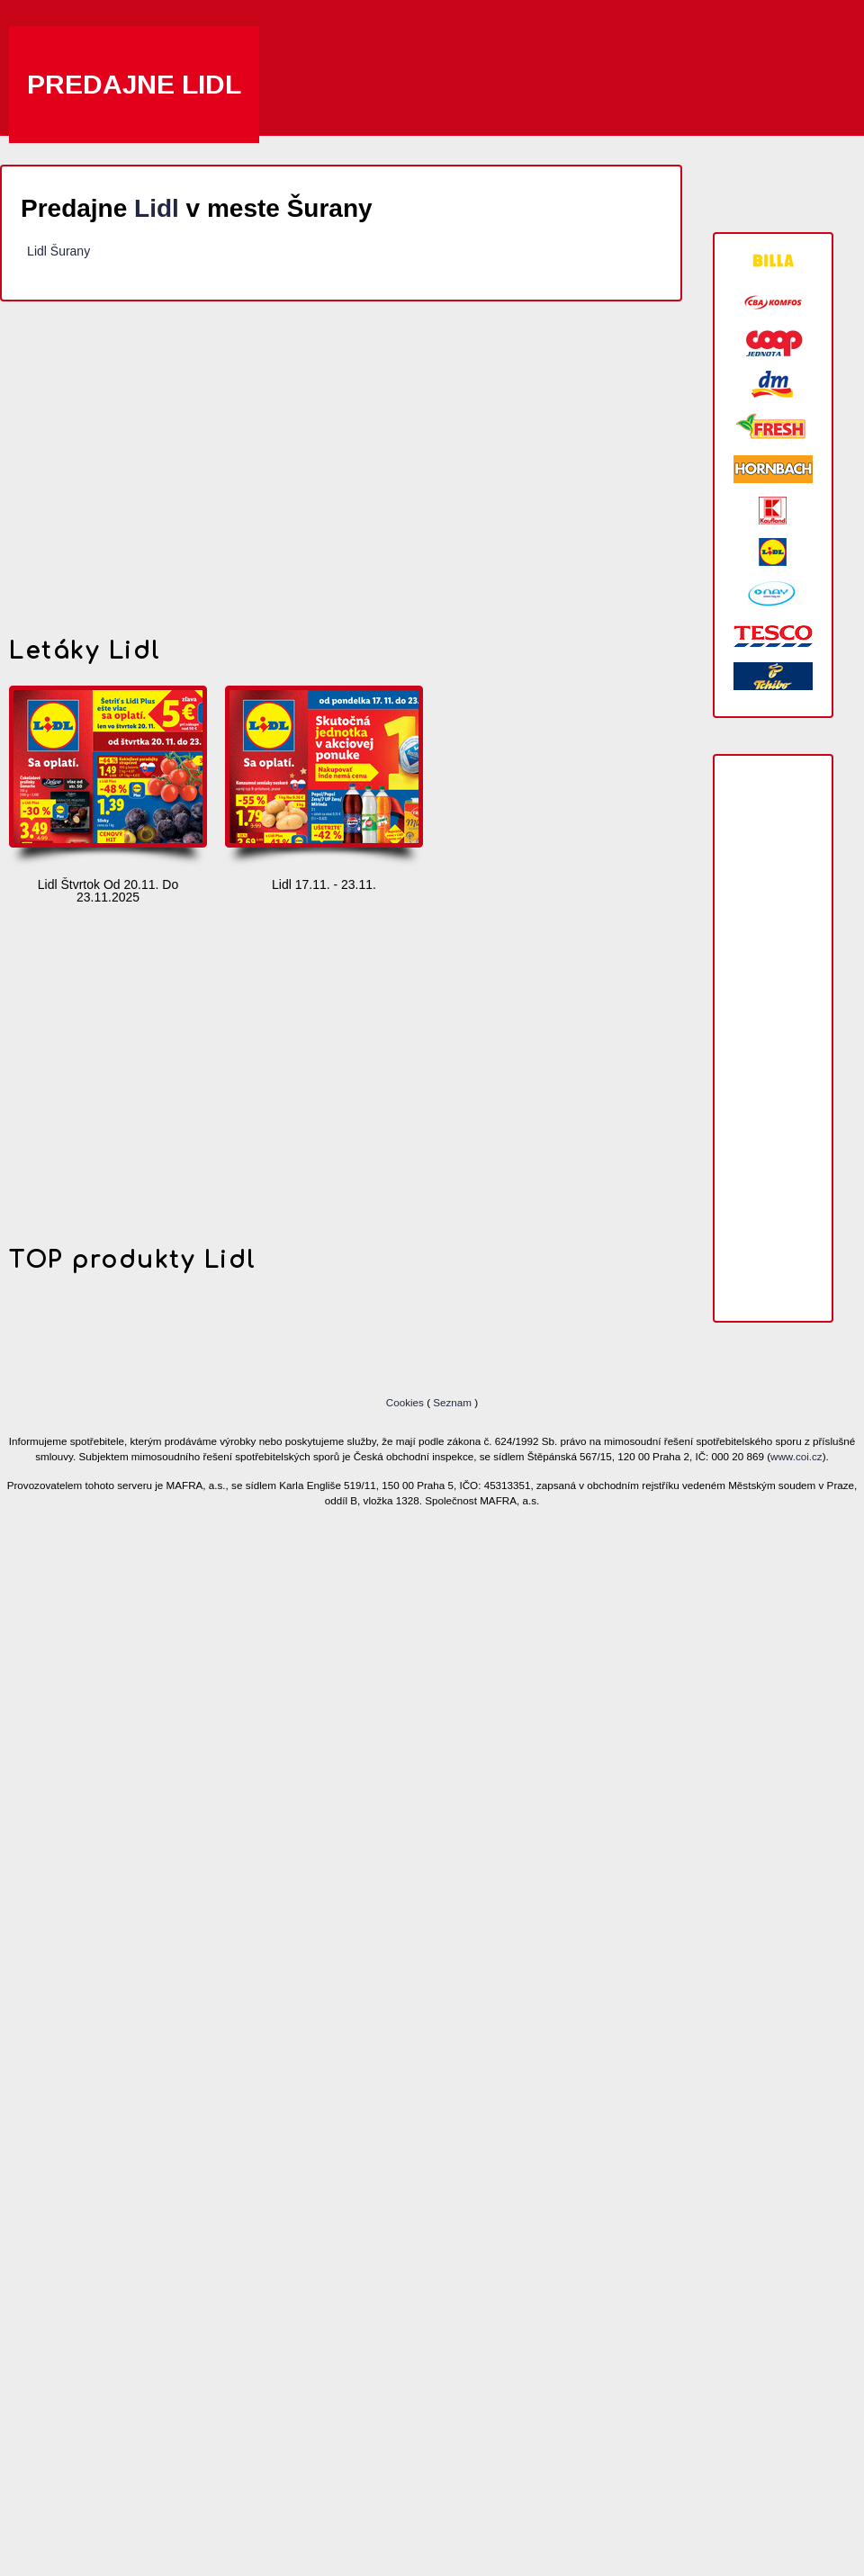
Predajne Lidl (134, 84)
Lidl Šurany (58, 251)
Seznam (452, 1402)
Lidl (156, 208)
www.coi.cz (796, 1456)
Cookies (406, 1402)
